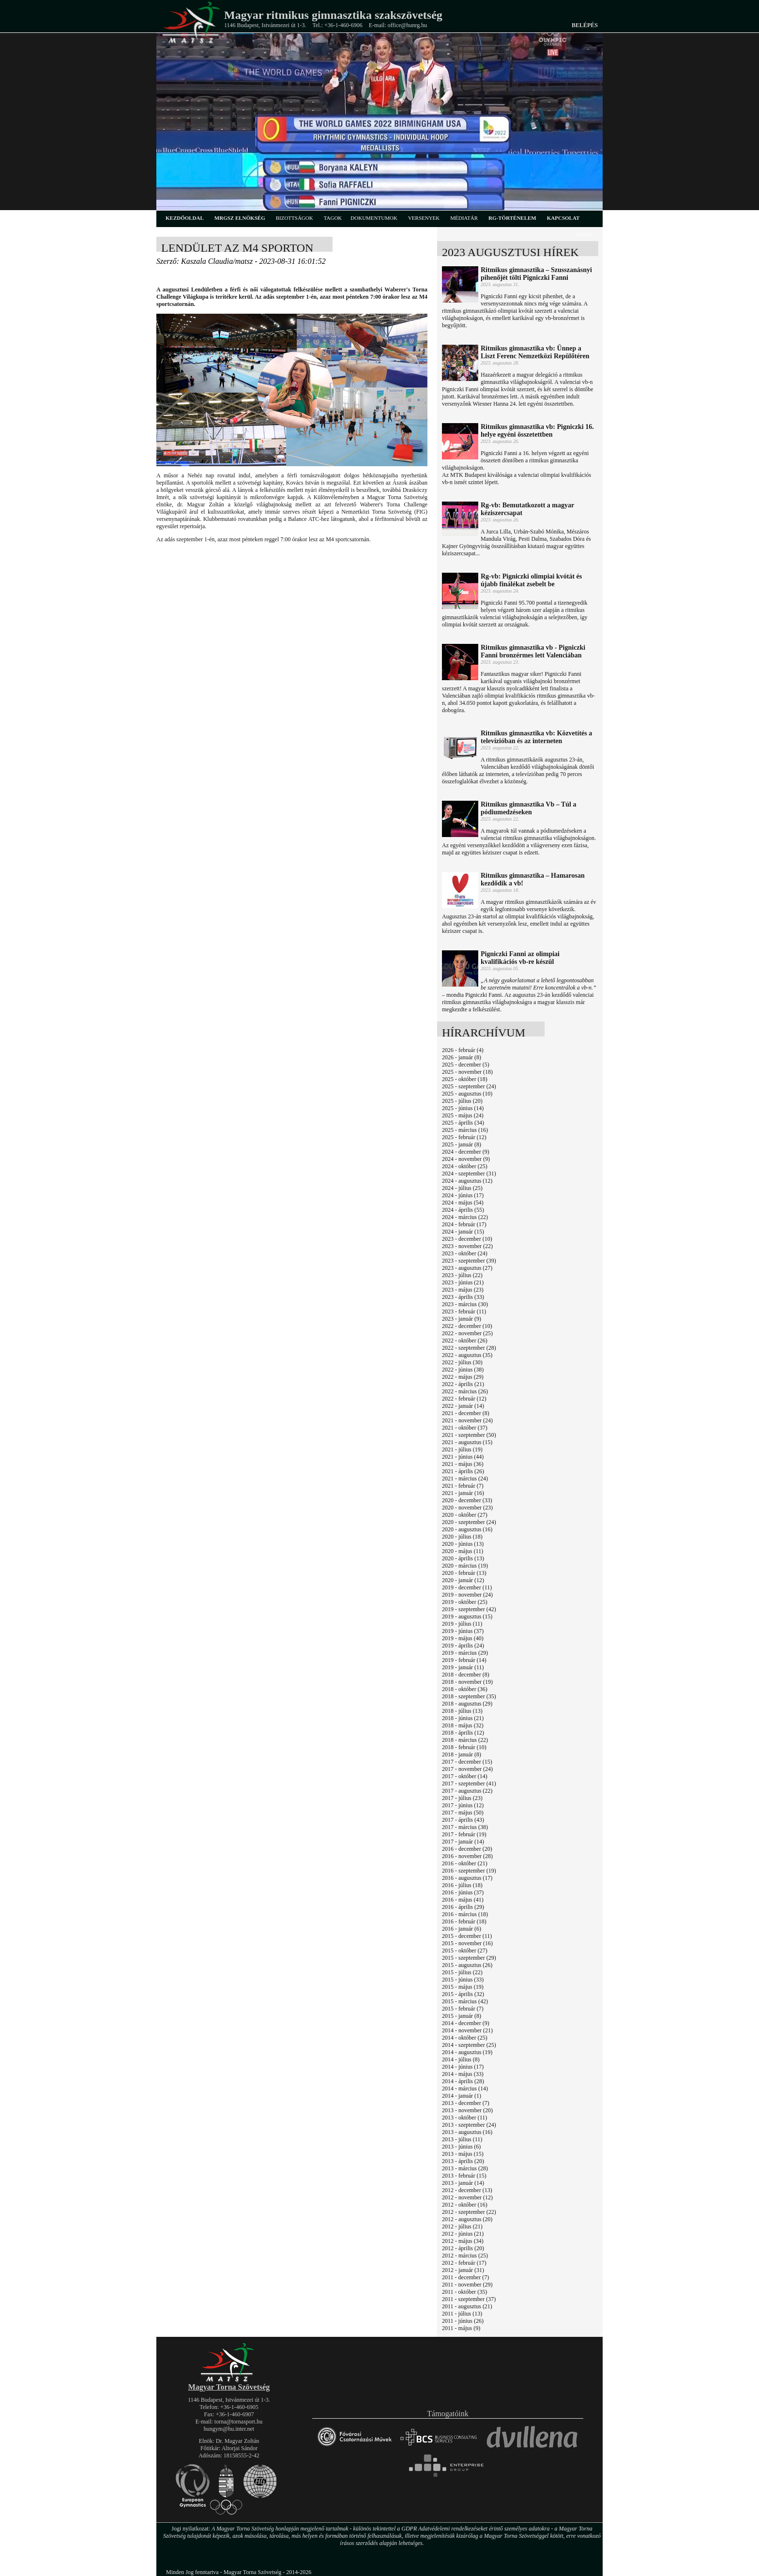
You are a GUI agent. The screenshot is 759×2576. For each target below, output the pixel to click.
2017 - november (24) (467, 1769)
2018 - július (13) (462, 1710)
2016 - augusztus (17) (467, 1878)
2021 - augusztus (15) (467, 1442)
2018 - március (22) (465, 1740)
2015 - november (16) (467, 1943)
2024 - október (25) (464, 1166)
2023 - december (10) (467, 1238)
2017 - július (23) (462, 1798)
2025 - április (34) (463, 1122)
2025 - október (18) (464, 1079)
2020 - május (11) (462, 1551)
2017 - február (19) (464, 1834)
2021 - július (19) (462, 1449)
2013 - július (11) (462, 2139)
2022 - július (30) (462, 1362)
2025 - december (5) (465, 1064)
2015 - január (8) (461, 2015)
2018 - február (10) (464, 1747)
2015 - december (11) (467, 1936)
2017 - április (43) (463, 1819)
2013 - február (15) (464, 2175)
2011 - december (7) (465, 2277)
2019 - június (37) (463, 1631)
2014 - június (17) (463, 2066)
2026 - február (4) (463, 1050)
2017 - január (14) (463, 1841)
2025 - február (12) (464, 1137)
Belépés (585, 25)
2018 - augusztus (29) (467, 1703)
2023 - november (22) (467, 1246)
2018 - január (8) (461, 1754)
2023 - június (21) (463, 1282)
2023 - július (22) (462, 1275)
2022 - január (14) (463, 1405)
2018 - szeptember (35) (469, 1696)
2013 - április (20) (463, 2161)
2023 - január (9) (461, 1318)
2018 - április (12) (463, 1732)
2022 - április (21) (463, 1384)
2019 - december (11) (467, 1587)
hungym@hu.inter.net (229, 2428)
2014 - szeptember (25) (469, 2045)
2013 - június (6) (461, 2146)
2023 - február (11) (464, 1311)
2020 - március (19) (465, 1565)
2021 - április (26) (463, 1471)
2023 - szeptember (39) (469, 1260)
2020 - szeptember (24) (469, 1522)
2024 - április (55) (463, 1209)
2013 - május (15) (463, 2153)
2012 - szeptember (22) (469, 2212)
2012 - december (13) (467, 2190)
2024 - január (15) (463, 1231)
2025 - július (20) (462, 1100)
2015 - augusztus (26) (467, 1965)
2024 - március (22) (465, 1217)
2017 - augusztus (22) (467, 1790)
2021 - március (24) (465, 1478)
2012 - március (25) (465, 2255)
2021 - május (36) (463, 1464)
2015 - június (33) (463, 1979)
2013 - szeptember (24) (469, 2124)
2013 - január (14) (463, 2183)
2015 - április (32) (463, 1994)
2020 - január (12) (463, 1580)
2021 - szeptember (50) (469, 1435)
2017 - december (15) (467, 1761)
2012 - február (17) (464, 2262)
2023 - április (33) (463, 1297)
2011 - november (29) (467, 2284)
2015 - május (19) (463, 1986)
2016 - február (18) (464, 1921)
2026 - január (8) (461, 1057)
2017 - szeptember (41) (469, 1783)
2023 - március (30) (465, 1304)
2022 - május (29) (463, 1376)
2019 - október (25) (464, 1602)
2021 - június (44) (463, 1456)
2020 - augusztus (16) (467, 1529)
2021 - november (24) (467, 1420)
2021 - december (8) (465, 1413)
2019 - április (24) (463, 1645)
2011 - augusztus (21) (467, 2306)
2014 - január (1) (461, 2095)
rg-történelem (512, 218)
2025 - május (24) (463, 1115)
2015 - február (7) (463, 2008)
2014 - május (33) (463, 2074)
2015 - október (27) (464, 1950)
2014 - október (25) (464, 2037)
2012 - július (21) (462, 2226)
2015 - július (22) (462, 1972)
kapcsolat (563, 218)
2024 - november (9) (466, 1159)
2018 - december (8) (465, 1674)
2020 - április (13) (463, 1558)
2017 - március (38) (465, 1827)
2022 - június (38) (463, 1369)
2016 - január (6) (461, 1928)
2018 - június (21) (463, 1718)
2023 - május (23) (463, 1289)
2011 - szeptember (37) (469, 2299)
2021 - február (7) (463, 1485)
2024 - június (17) (463, 1195)
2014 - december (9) (465, 2023)
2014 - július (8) (461, 2059)
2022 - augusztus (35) (467, 1355)
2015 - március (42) (465, 2001)
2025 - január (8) (461, 1144)
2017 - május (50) (463, 1812)
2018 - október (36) (464, 1689)
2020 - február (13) (464, 1573)
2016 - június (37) (463, 1892)
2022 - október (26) (464, 1340)
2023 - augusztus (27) (467, 1268)
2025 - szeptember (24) (469, 1086)
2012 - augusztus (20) (467, 2219)
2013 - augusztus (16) (467, 2132)
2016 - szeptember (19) (469, 1870)
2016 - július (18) (462, 1885)
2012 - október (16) (464, 2204)
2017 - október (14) (464, 1776)
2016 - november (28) (467, 1856)
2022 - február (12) (464, 1398)
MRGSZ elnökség (239, 218)
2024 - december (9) (465, 1151)
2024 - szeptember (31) (469, 1173)
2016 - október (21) (464, 1863)
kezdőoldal (185, 218)
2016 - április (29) (463, 1907)
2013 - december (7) (465, 2103)
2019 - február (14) (464, 1660)
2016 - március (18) (465, 1914)
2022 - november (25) (467, 1333)
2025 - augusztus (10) (467, 1093)
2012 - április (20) (463, 2248)
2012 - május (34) (463, 2241)
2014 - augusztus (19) (467, 2052)
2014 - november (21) (467, 2030)
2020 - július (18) (462, 1536)
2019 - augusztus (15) (467, 1616)
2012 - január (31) (463, 2270)
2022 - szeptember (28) (469, 1347)
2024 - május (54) (463, 1202)
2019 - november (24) (467, 1594)
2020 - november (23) (467, 1507)
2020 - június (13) (463, 1543)
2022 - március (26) (465, 1391)
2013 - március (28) (465, 2168)
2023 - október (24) (464, 1253)
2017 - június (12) (463, 1805)
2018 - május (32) (463, 1725)
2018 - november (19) (467, 1681)
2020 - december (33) (467, 1500)
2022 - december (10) (467, 1326)
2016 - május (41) (463, 1899)
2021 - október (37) (464, 1427)
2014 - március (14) (465, 2088)
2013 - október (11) (464, 2117)
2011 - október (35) (464, 2291)
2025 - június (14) (463, 1108)
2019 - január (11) (463, 1667)
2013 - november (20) (467, 2110)
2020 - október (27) (464, 1514)
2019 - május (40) (463, 1638)
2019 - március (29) (465, 1652)
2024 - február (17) (464, 1224)
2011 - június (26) (463, 2320)
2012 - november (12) (467, 2197)
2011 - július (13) (462, 2313)
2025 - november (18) (467, 1071)
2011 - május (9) (461, 2328)
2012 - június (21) (463, 2233)
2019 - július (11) (462, 1623)
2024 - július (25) (462, 1188)
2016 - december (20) (467, 1848)
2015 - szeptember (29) (469, 1957)
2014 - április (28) (463, 2081)
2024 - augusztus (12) (467, 1180)
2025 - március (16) (465, 1130)
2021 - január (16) (463, 1493)
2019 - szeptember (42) (469, 1609)
